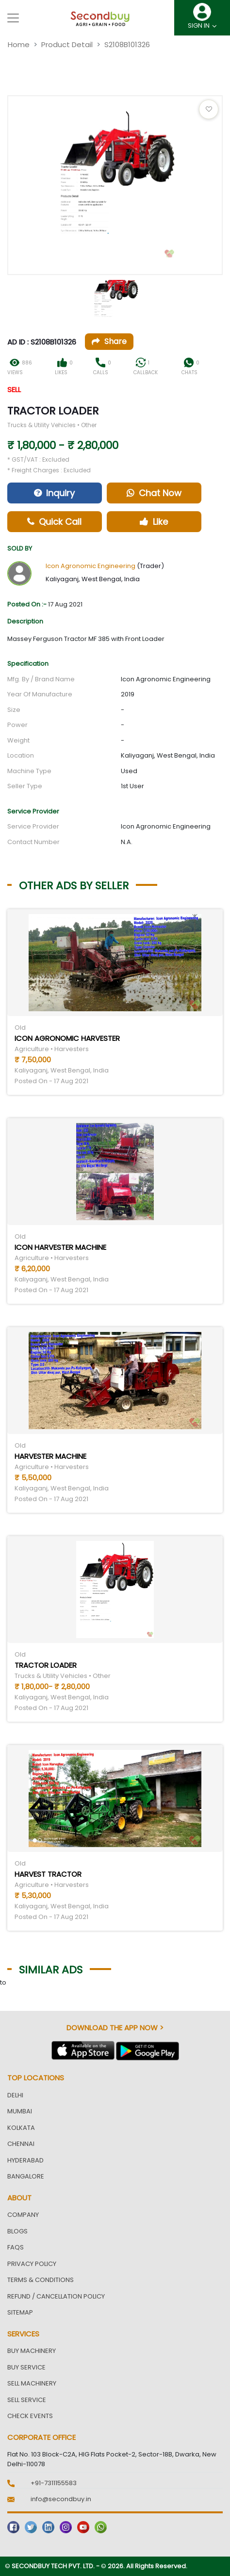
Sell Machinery (31, 2383)
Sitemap (20, 2312)
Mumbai (19, 2111)
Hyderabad (25, 2160)
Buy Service (26, 2367)
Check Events (30, 2415)
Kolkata (21, 2127)
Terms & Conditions (40, 2279)
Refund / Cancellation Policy (56, 2296)
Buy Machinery (31, 2350)
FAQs (15, 2247)
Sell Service (26, 2399)
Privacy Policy (31, 2263)
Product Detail (67, 44)
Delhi (15, 2095)
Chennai (20, 2143)
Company (23, 2214)
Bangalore (25, 2176)
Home (19, 44)
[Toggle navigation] (13, 18)
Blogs (17, 2231)
